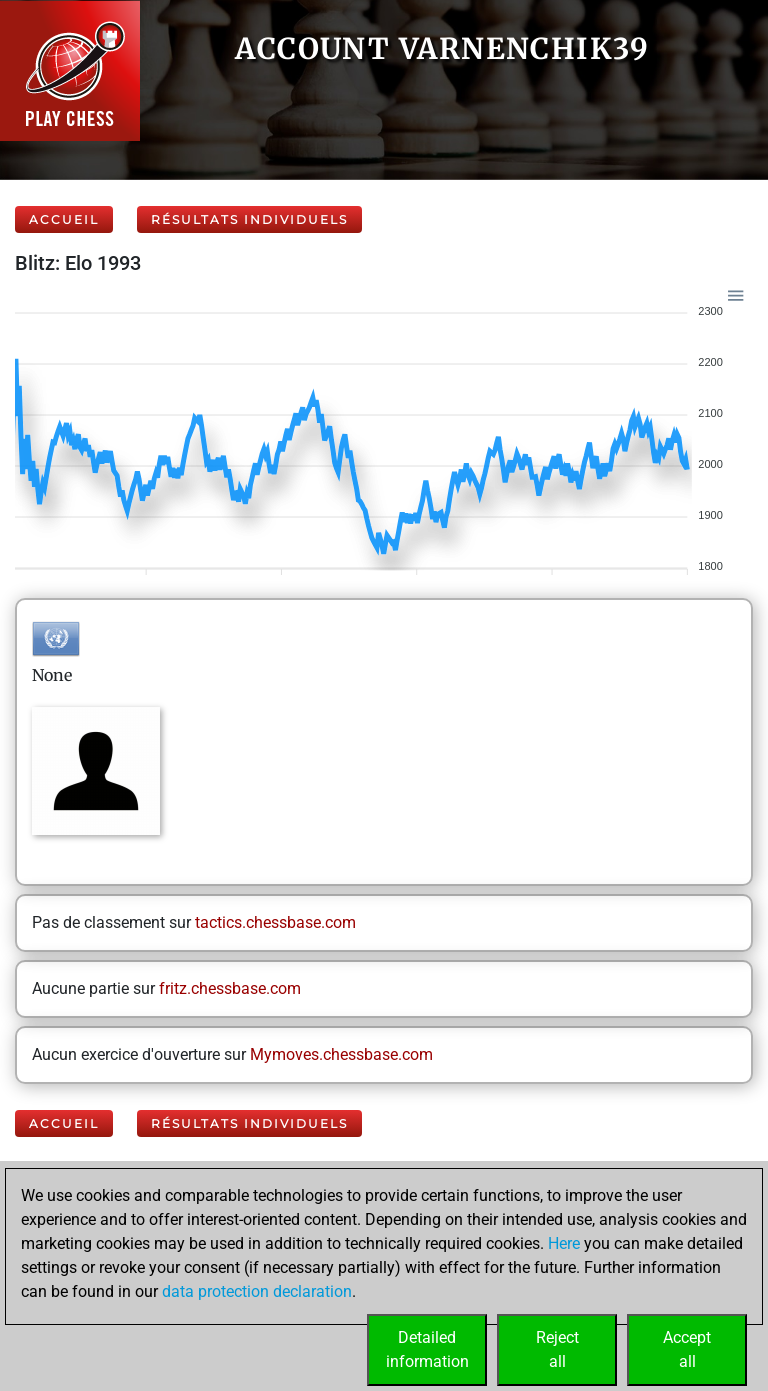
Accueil (64, 219)
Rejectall (557, 1349)
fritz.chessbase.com (230, 988)
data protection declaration (257, 1291)
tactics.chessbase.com (275, 922)
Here (564, 1243)
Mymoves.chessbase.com (341, 1054)
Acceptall (687, 1349)
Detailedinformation (427, 1349)
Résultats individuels (249, 219)
